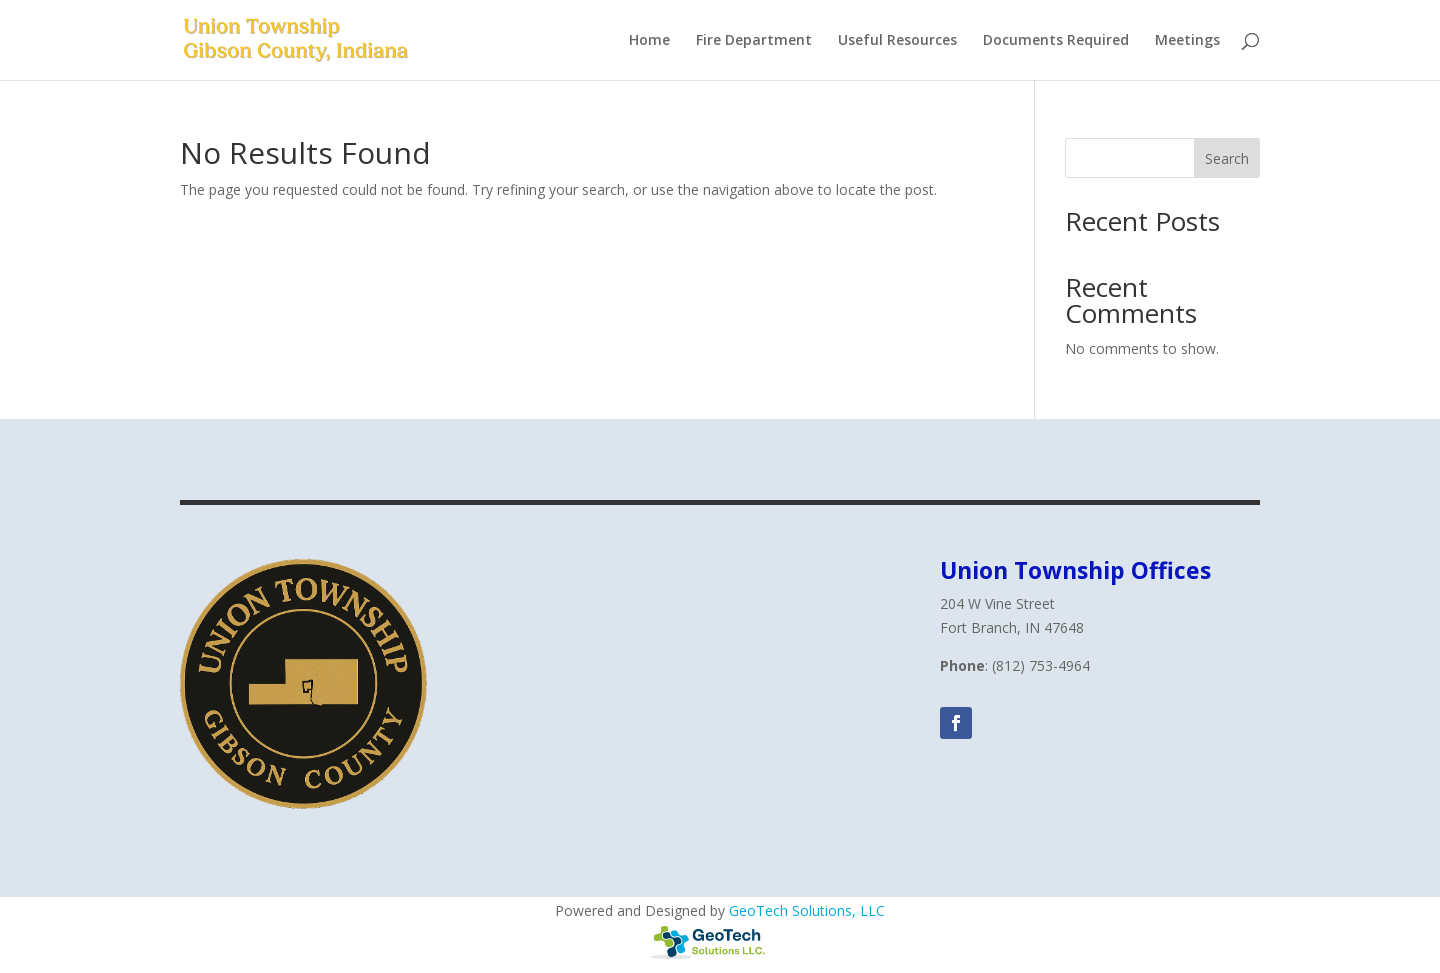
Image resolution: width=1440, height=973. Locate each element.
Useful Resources (897, 41)
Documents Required (1056, 41)
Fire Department (754, 41)
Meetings (1187, 41)
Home (649, 41)
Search (1227, 158)
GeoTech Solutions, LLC (807, 910)
